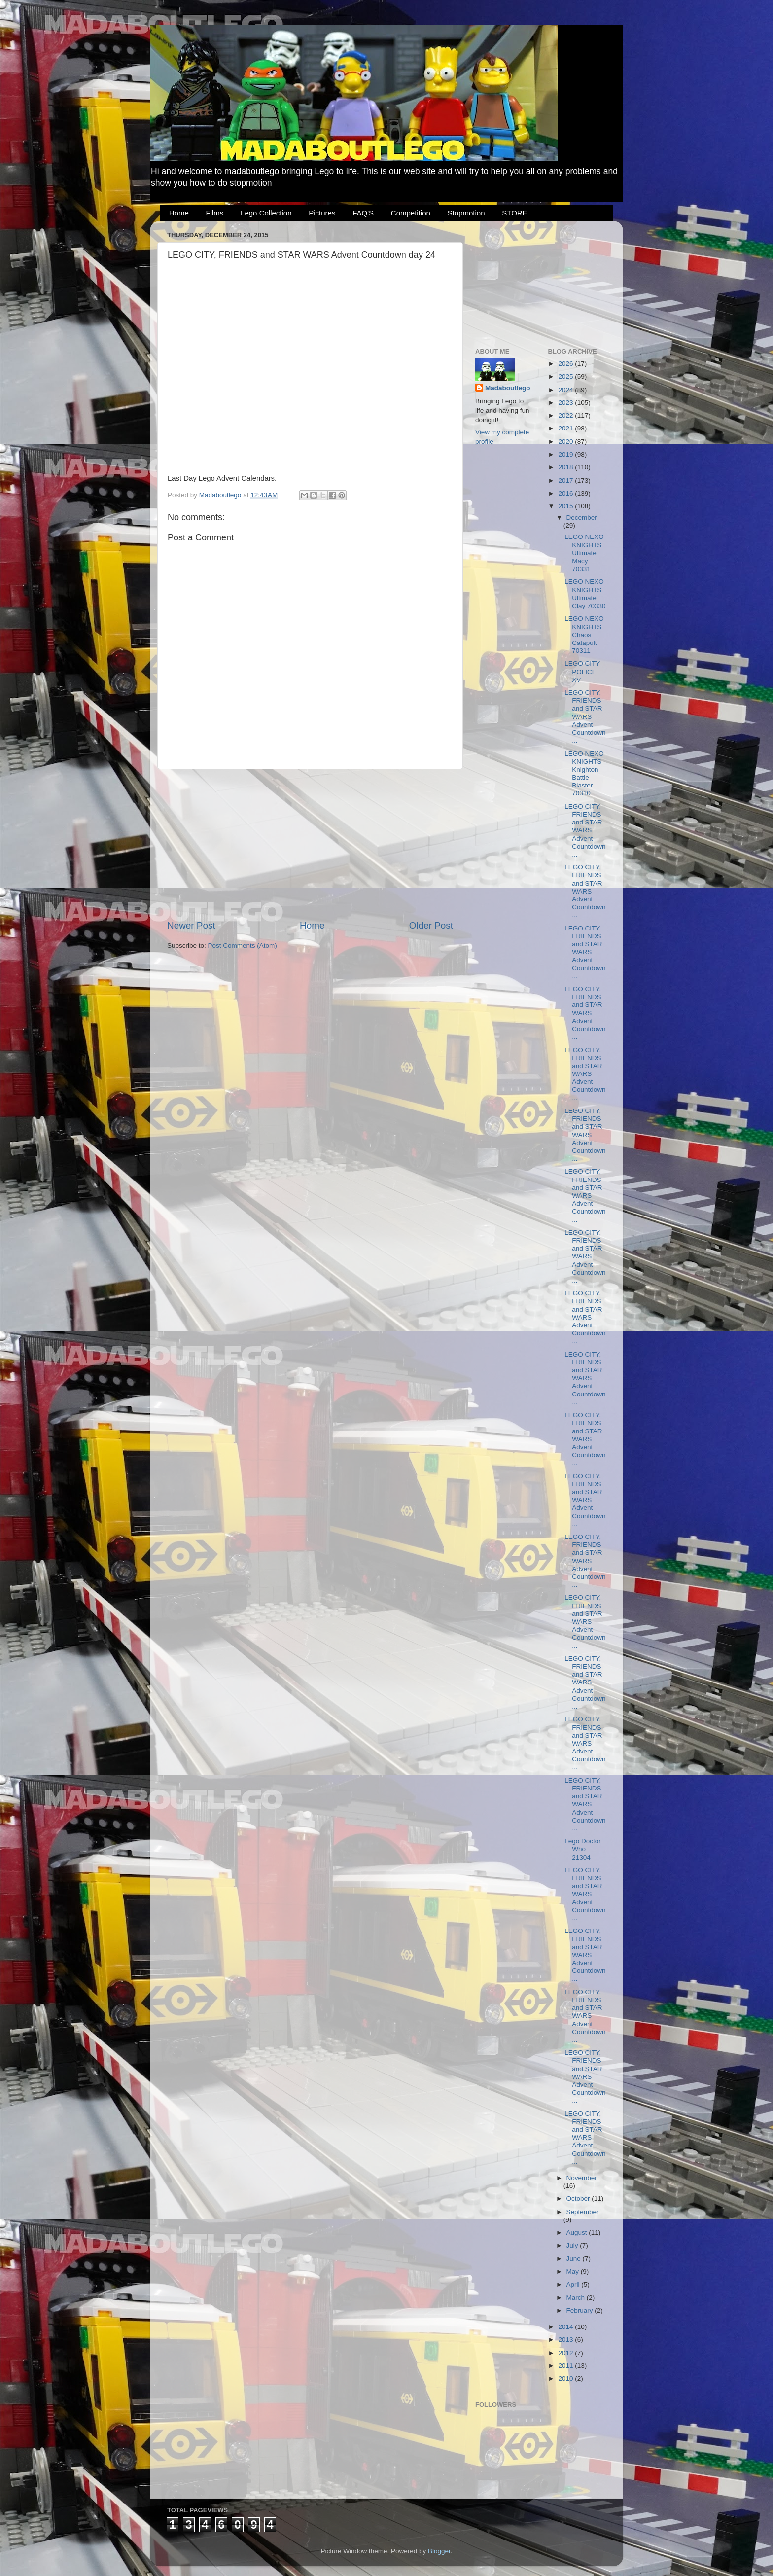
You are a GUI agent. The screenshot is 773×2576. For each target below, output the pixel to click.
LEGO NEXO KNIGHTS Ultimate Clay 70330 (584, 593)
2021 (566, 428)
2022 (566, 415)
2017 (566, 480)
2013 (566, 2339)
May (573, 2271)
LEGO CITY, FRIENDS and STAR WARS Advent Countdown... (584, 716)
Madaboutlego (507, 388)
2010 (566, 2378)
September (582, 2212)
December (581, 517)
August (577, 2232)
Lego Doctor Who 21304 (582, 1848)
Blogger (439, 2551)
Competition (410, 213)
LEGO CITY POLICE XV (582, 671)
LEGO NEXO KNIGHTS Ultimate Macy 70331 (584, 552)
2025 (566, 376)
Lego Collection (266, 213)
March (576, 2297)
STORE (514, 213)
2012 (566, 2353)
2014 (566, 2326)
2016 (566, 493)
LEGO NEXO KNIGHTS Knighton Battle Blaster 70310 (584, 773)
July (573, 2245)
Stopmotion (466, 213)
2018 (566, 467)
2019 (566, 454)
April (574, 2284)
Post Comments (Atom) (242, 945)
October (579, 2198)
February (580, 2310)
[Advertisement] (310, 844)
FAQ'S (363, 213)
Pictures (322, 213)
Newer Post (191, 925)
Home (179, 213)
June (574, 2258)
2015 (566, 506)
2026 (566, 363)
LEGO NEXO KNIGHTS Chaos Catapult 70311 (584, 634)
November (581, 2178)
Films (215, 213)
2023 (566, 402)
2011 (566, 2365)
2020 (566, 441)
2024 (566, 390)
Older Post (431, 925)
